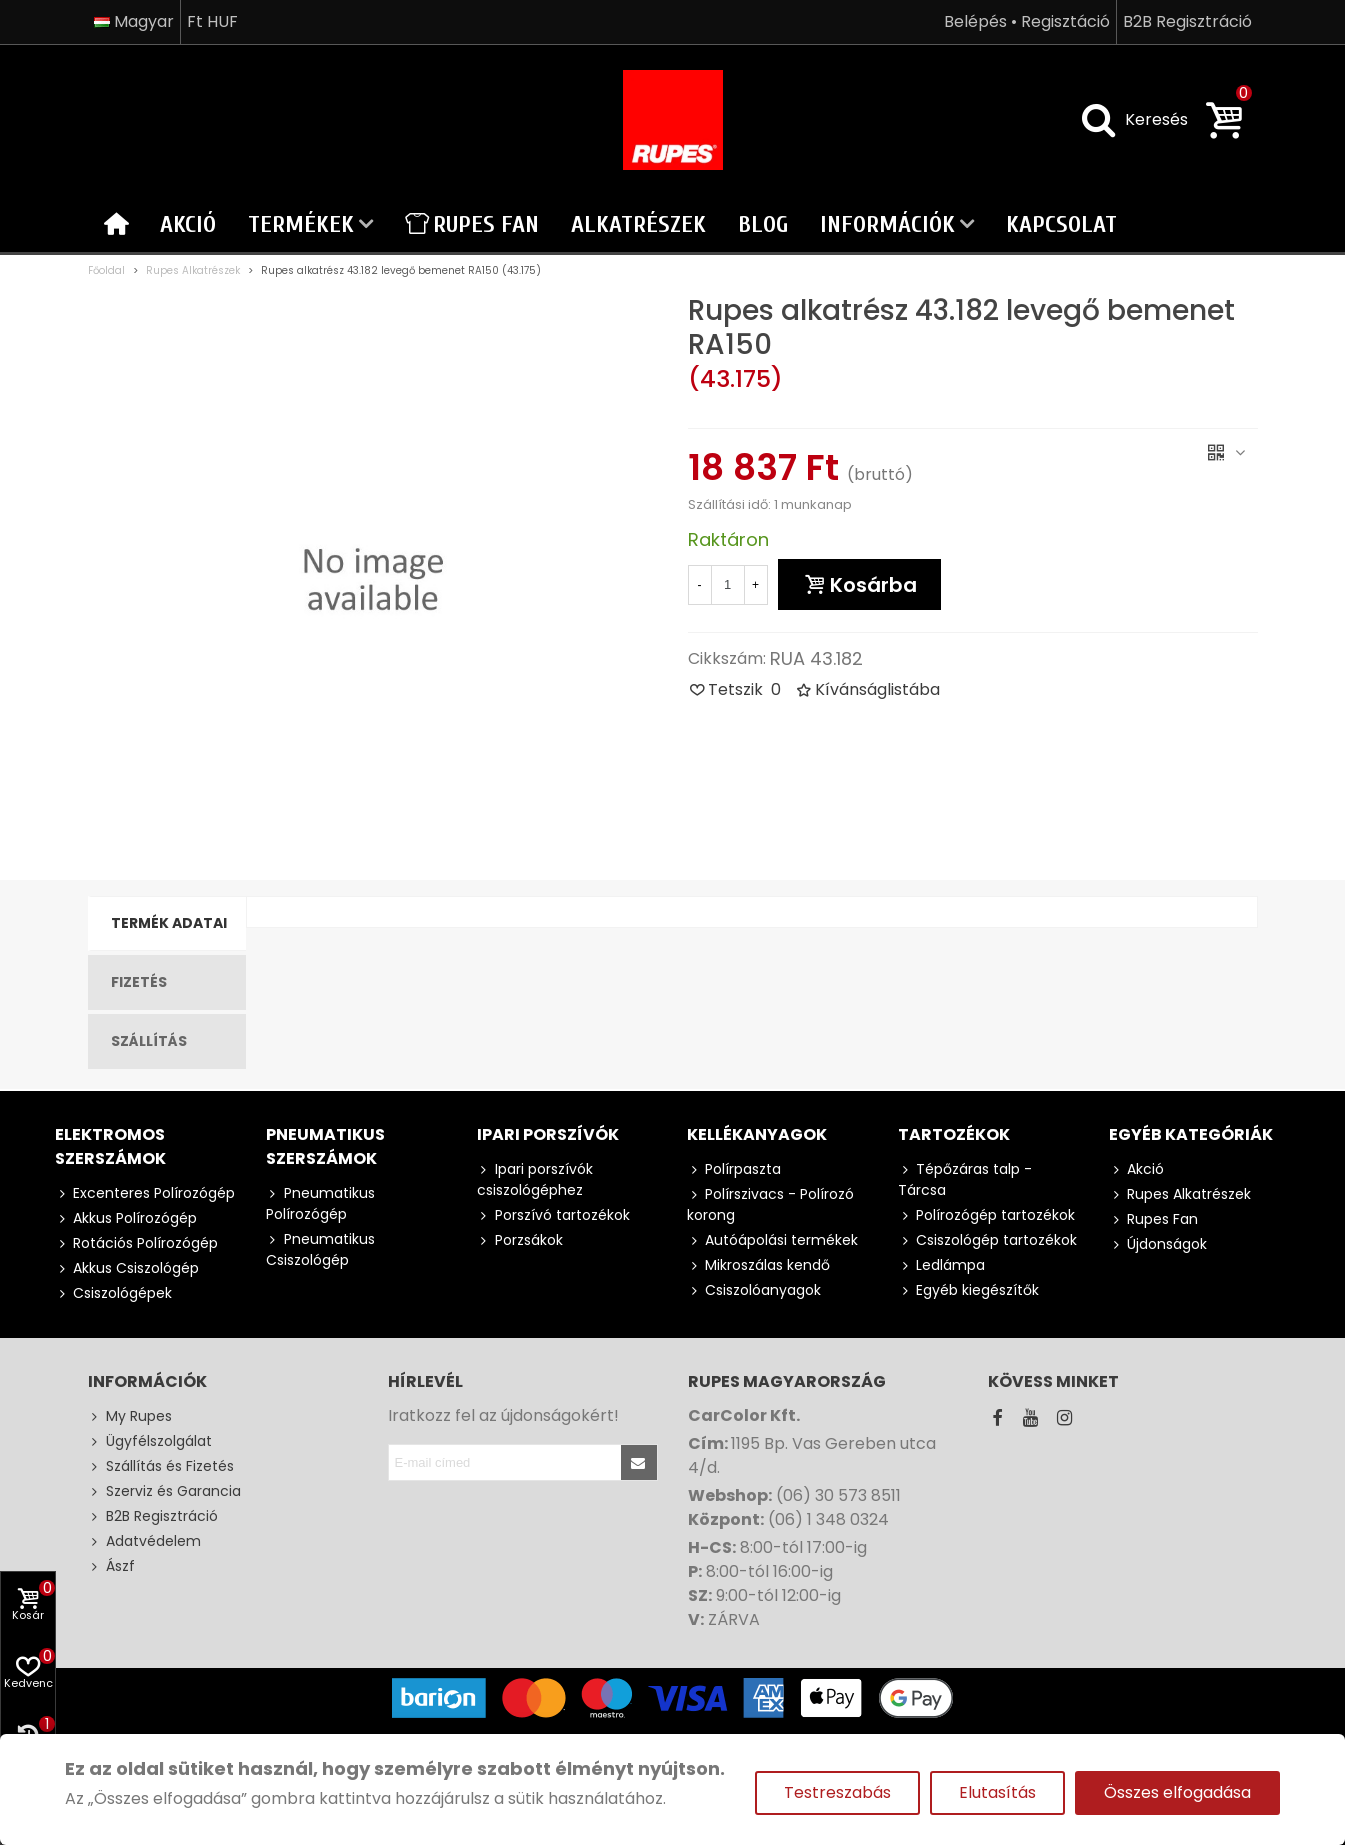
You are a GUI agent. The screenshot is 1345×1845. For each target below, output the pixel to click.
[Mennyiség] (728, 585)
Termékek (301, 224)
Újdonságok (1158, 1244)
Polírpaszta (734, 1169)
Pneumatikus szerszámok (325, 1146)
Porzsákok (520, 1240)
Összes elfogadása (1177, 1792)
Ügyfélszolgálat (150, 1441)
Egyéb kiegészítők (968, 1290)
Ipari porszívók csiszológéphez (535, 1179)
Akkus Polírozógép (126, 1218)
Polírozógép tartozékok (986, 1215)
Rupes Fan (472, 224)
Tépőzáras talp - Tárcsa (965, 1179)
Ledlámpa (941, 1265)
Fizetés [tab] (139, 982)
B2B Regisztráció (153, 1516)
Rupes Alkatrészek (1180, 1194)
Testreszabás (837, 1792)
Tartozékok (954, 1134)
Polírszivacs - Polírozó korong (770, 1204)
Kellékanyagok (757, 1134)
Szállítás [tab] (149, 1041)
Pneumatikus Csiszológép (320, 1249)
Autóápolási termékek (772, 1240)
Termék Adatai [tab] (169, 923)
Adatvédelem (144, 1541)
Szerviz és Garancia (164, 1491)
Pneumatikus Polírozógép (320, 1203)
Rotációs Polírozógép (136, 1243)
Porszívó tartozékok (553, 1215)
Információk (887, 224)
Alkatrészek (638, 224)
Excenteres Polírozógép (145, 1193)
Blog (763, 224)
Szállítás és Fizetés (161, 1466)
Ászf (111, 1566)
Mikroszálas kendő (758, 1265)
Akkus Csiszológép (127, 1268)
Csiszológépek (113, 1293)
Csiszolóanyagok (754, 1290)
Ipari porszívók (548, 1134)
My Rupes (130, 1416)
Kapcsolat (1061, 224)
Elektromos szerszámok (110, 1146)
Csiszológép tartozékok (987, 1240)
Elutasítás (997, 1792)
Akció (188, 224)
